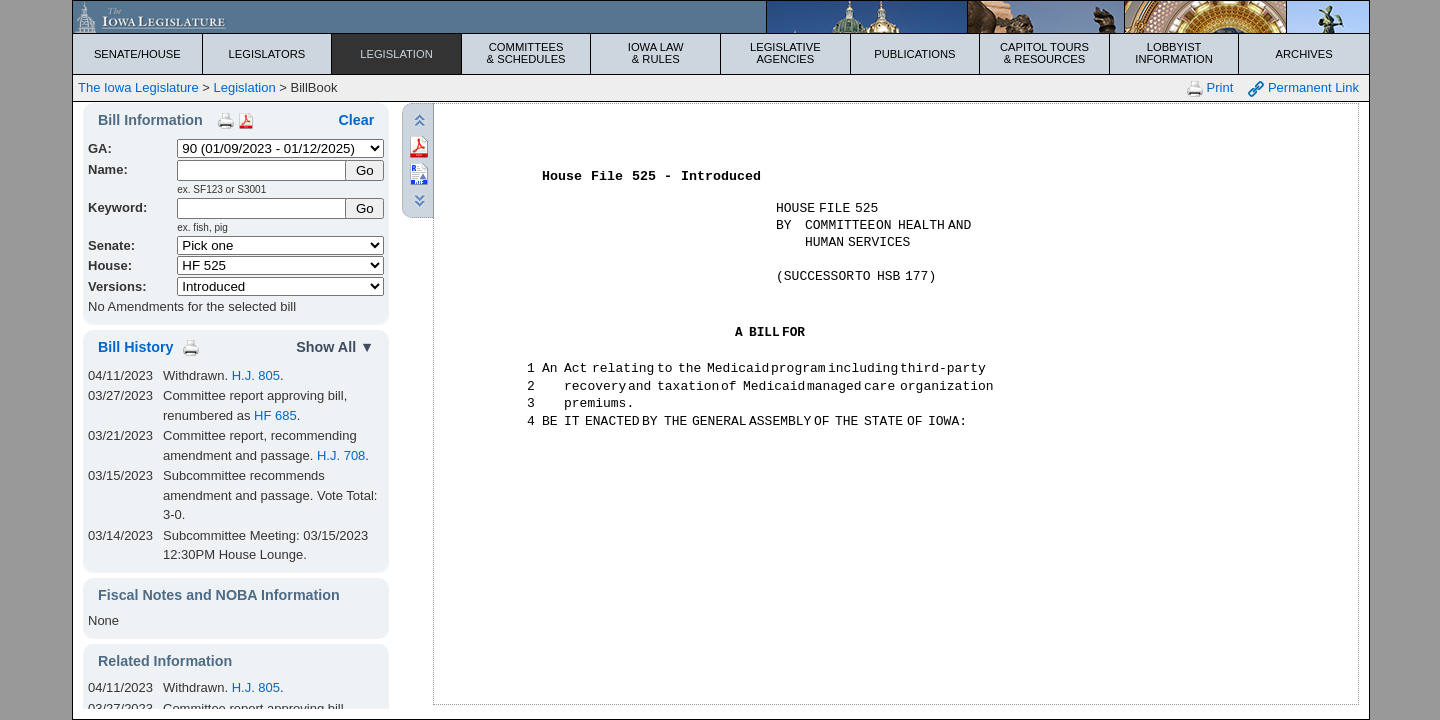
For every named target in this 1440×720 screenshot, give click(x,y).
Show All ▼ (335, 347)
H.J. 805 (256, 375)
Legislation (396, 54)
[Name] (262, 170)
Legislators (267, 54)
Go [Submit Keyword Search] (365, 208)
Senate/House (137, 54)
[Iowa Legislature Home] (721, 17)
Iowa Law (655, 53)
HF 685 (275, 415)
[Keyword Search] (262, 208)
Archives (1304, 54)
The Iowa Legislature (138, 87)
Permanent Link (1303, 88)
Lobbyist (1174, 53)
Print (1210, 88)
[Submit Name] (364, 170)
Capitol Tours (1044, 53)
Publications (914, 54)
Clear (356, 120)
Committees (526, 53)
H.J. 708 (341, 455)
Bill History (135, 347)
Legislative (785, 53)
